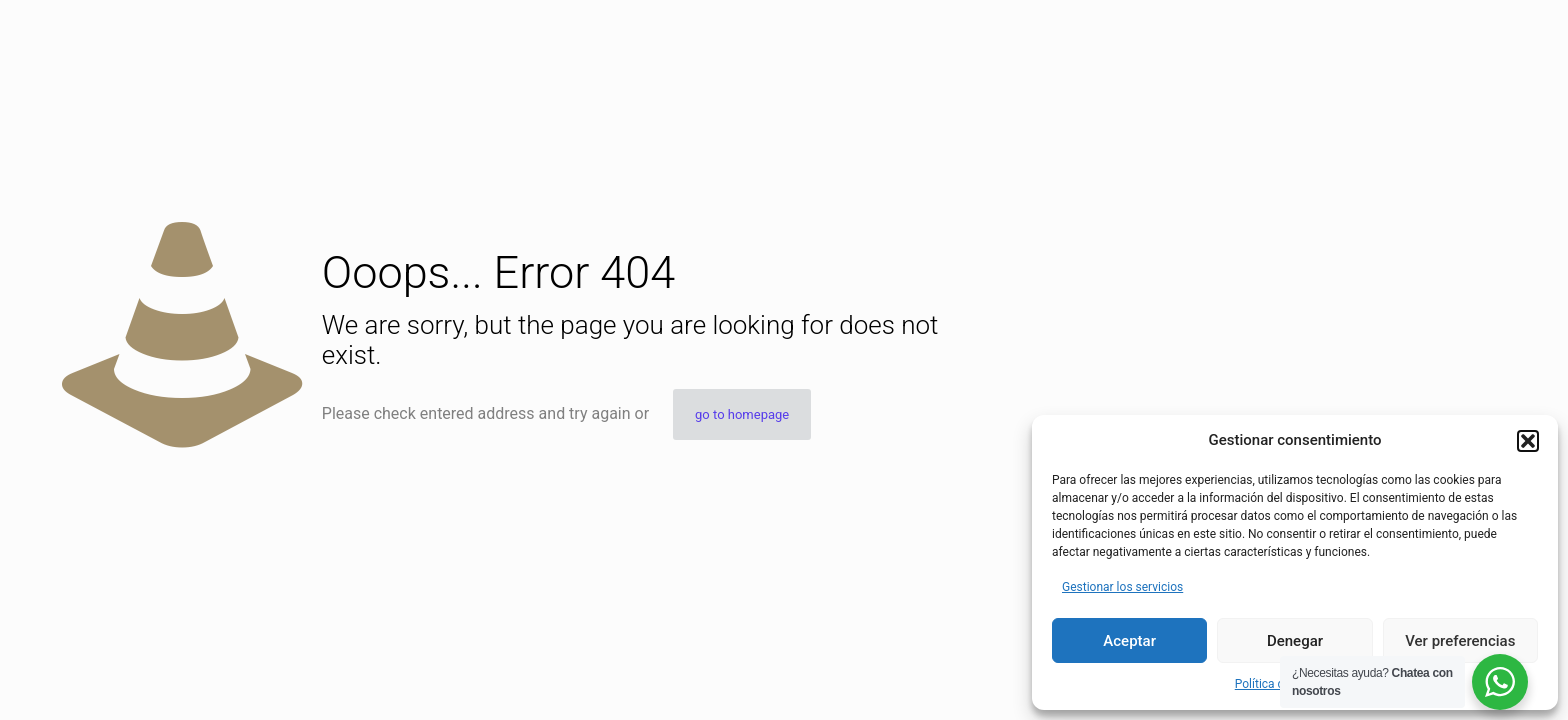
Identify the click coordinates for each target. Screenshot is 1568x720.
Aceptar (1129, 641)
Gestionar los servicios (1122, 587)
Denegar (1295, 641)
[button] (1528, 441)
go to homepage (742, 414)
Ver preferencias (1460, 641)
